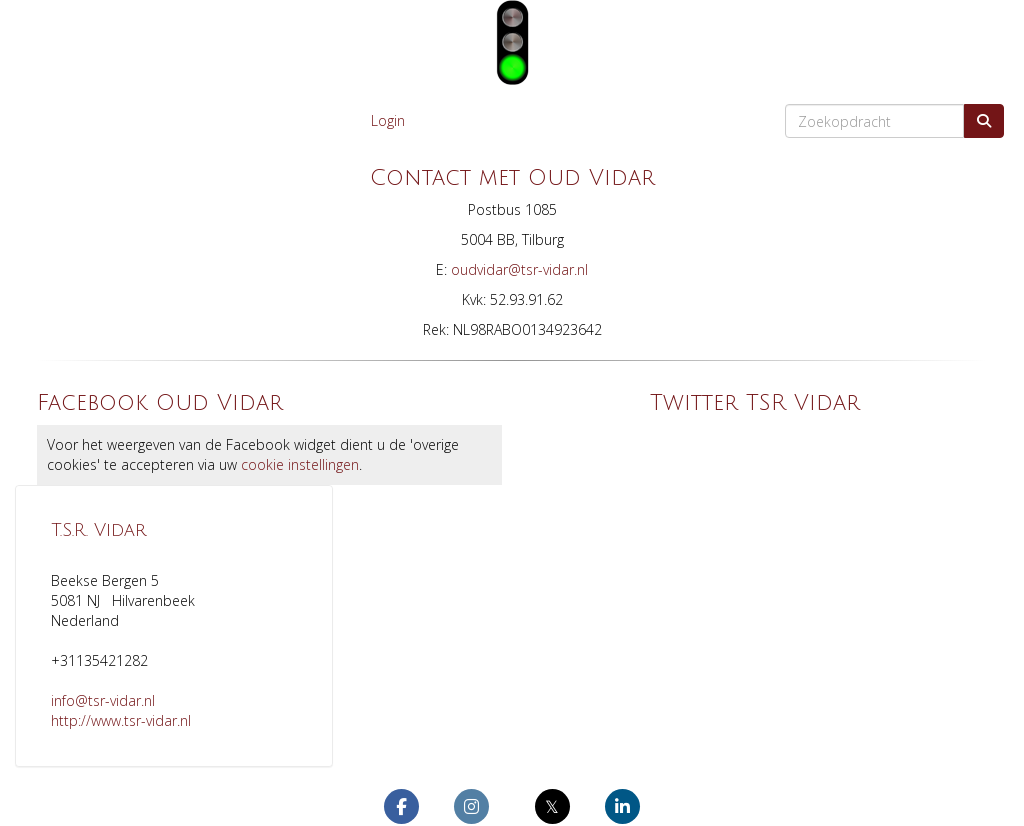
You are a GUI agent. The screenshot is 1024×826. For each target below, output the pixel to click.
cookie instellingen (300, 464)
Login (388, 120)
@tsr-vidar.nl (519, 269)
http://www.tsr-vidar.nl (121, 720)
